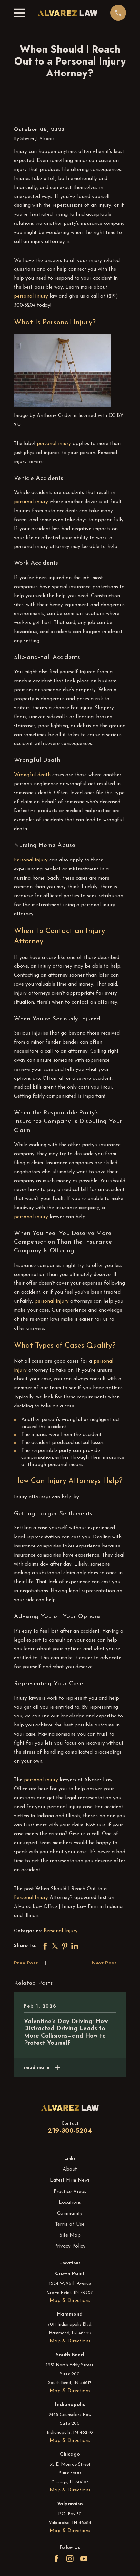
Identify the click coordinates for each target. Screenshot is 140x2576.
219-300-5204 (70, 2130)
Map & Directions (70, 2300)
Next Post (104, 1962)
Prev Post (26, 1962)
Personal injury (31, 860)
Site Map (70, 2235)
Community (70, 2213)
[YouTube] (83, 2558)
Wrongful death (32, 775)
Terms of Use (70, 2224)
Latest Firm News (70, 2180)
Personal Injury (31, 1897)
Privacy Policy (69, 2246)
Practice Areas (70, 2191)
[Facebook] (56, 2558)
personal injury (31, 296)
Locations (70, 2202)
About (70, 2169)
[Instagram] (70, 2558)
